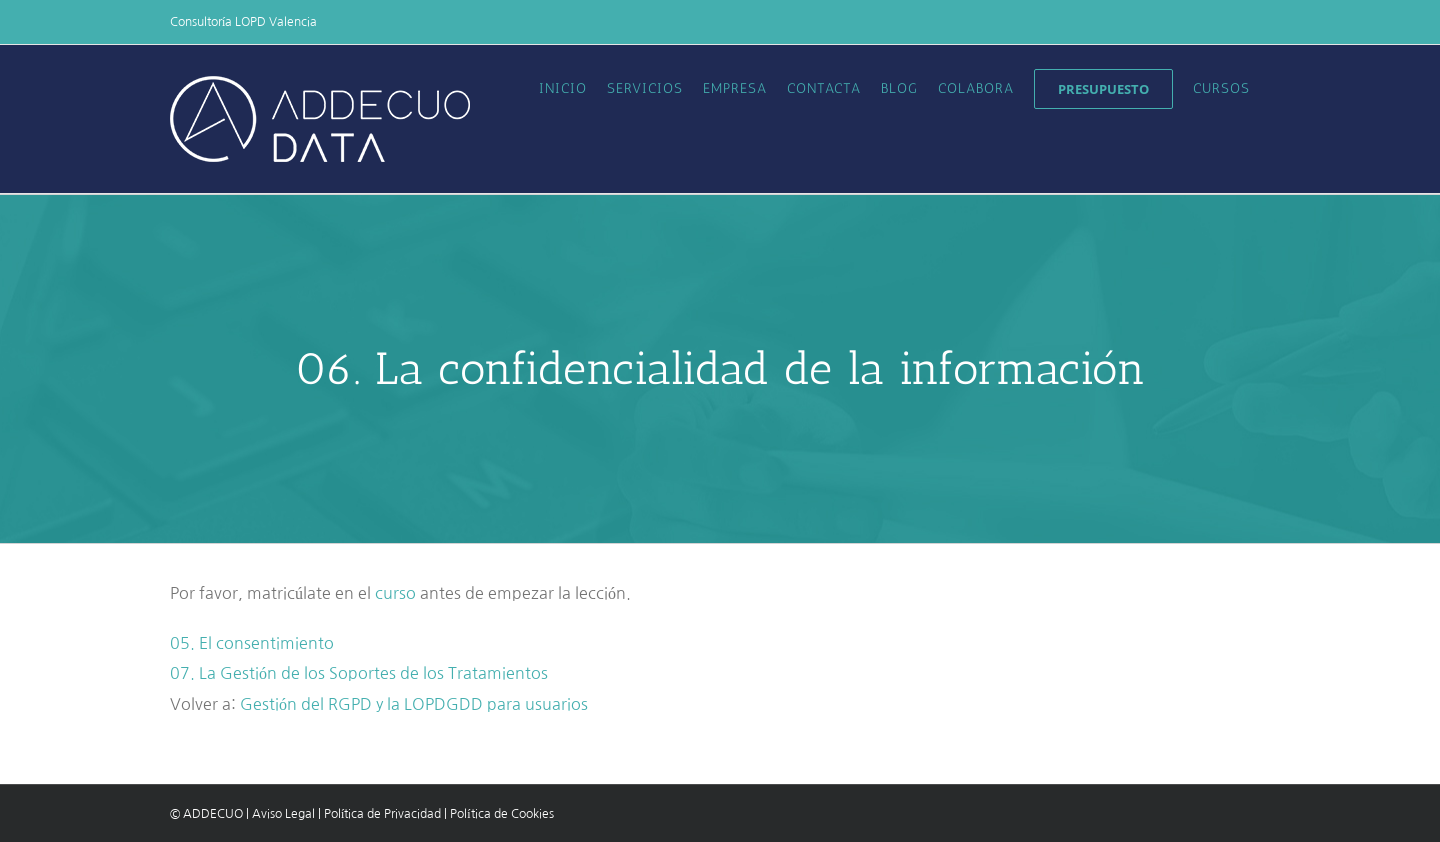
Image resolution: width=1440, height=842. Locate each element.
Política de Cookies (501, 814)
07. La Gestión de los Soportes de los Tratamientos (359, 673)
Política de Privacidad (382, 814)
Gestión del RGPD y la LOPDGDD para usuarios (414, 704)
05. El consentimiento (252, 643)
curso (395, 593)
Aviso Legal (283, 814)
